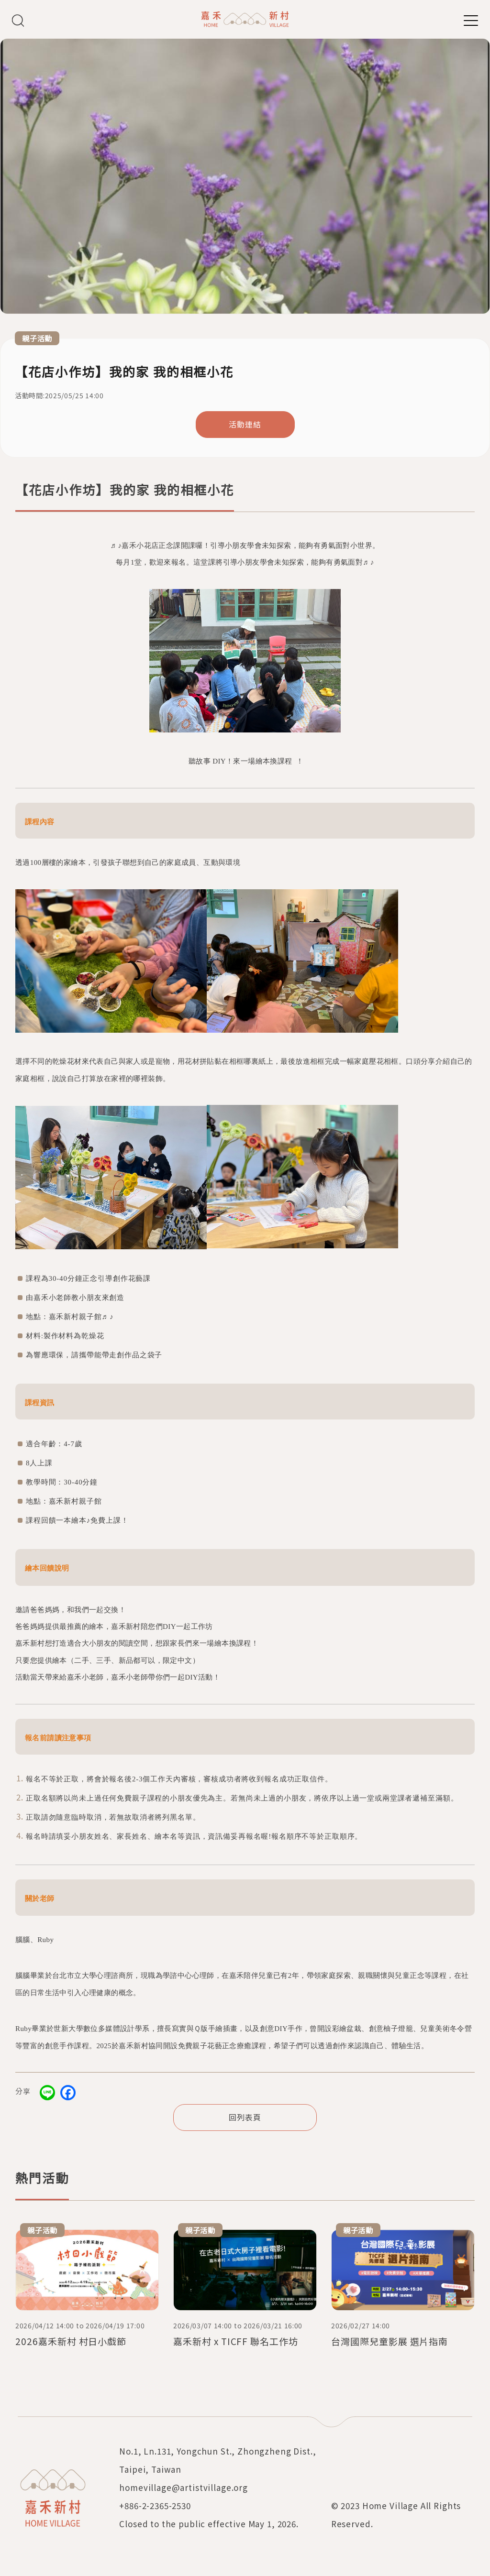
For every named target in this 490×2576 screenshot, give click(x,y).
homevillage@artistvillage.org (183, 2487)
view (87, 2289)
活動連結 (245, 424)
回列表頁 (245, 2117)
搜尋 (18, 20)
